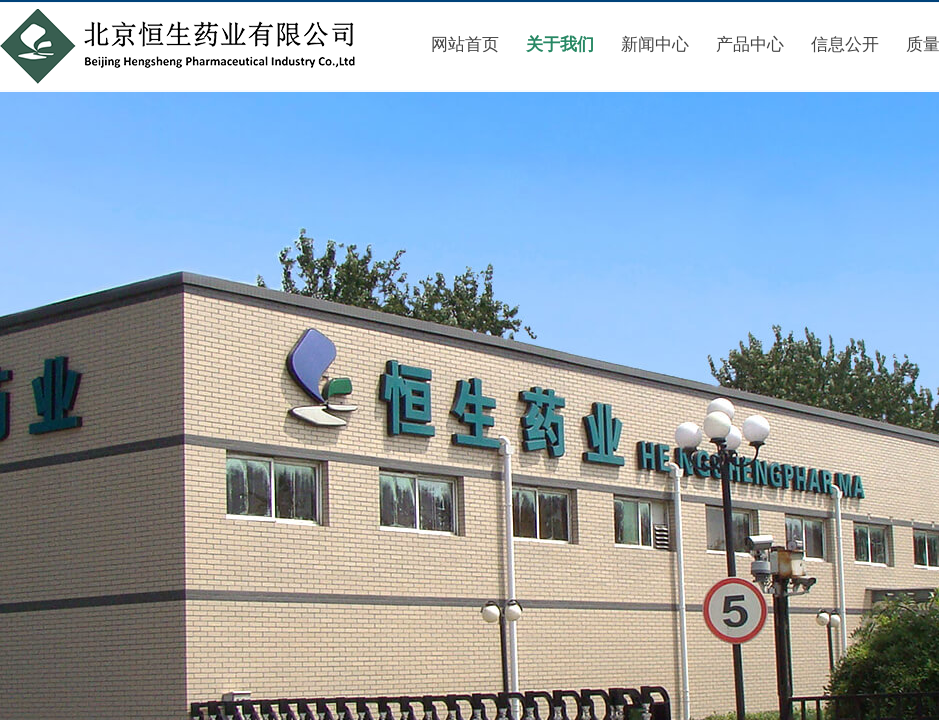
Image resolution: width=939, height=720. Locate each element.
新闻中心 (655, 44)
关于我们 (560, 44)
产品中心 (750, 44)
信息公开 (845, 44)
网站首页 (465, 44)
